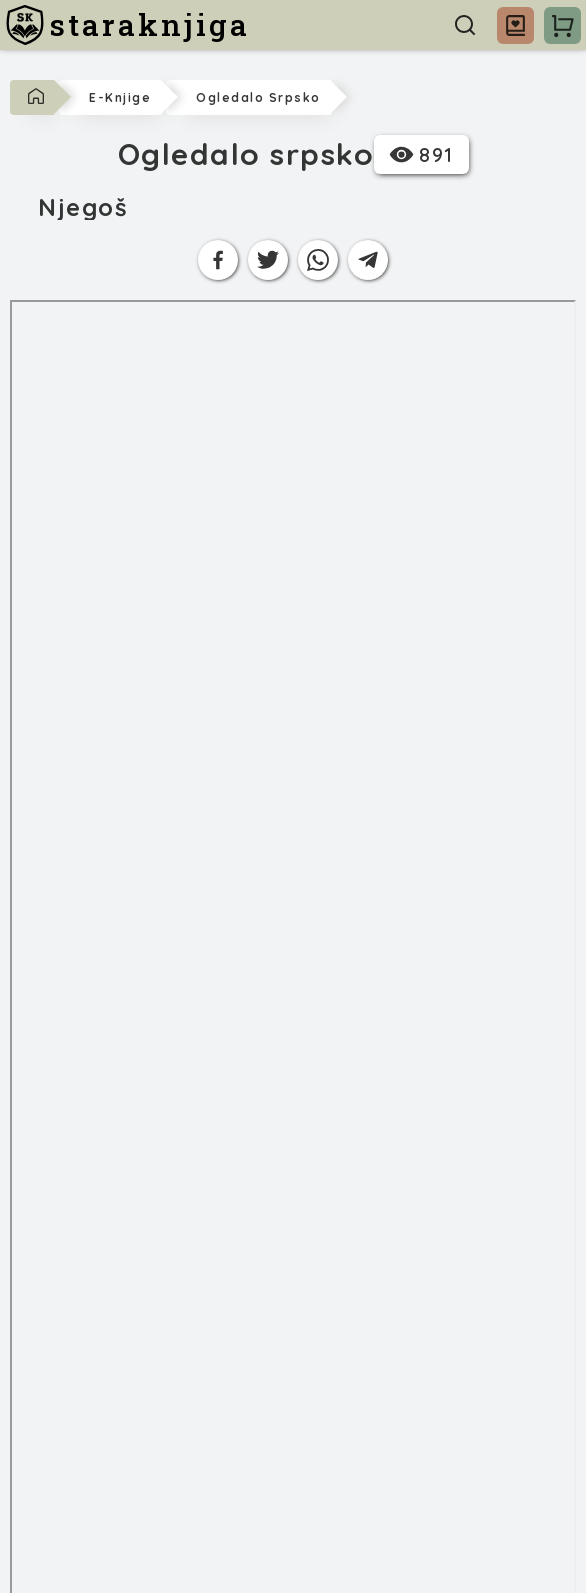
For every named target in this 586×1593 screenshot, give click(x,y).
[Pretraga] (465, 25)
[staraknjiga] (127, 25)
